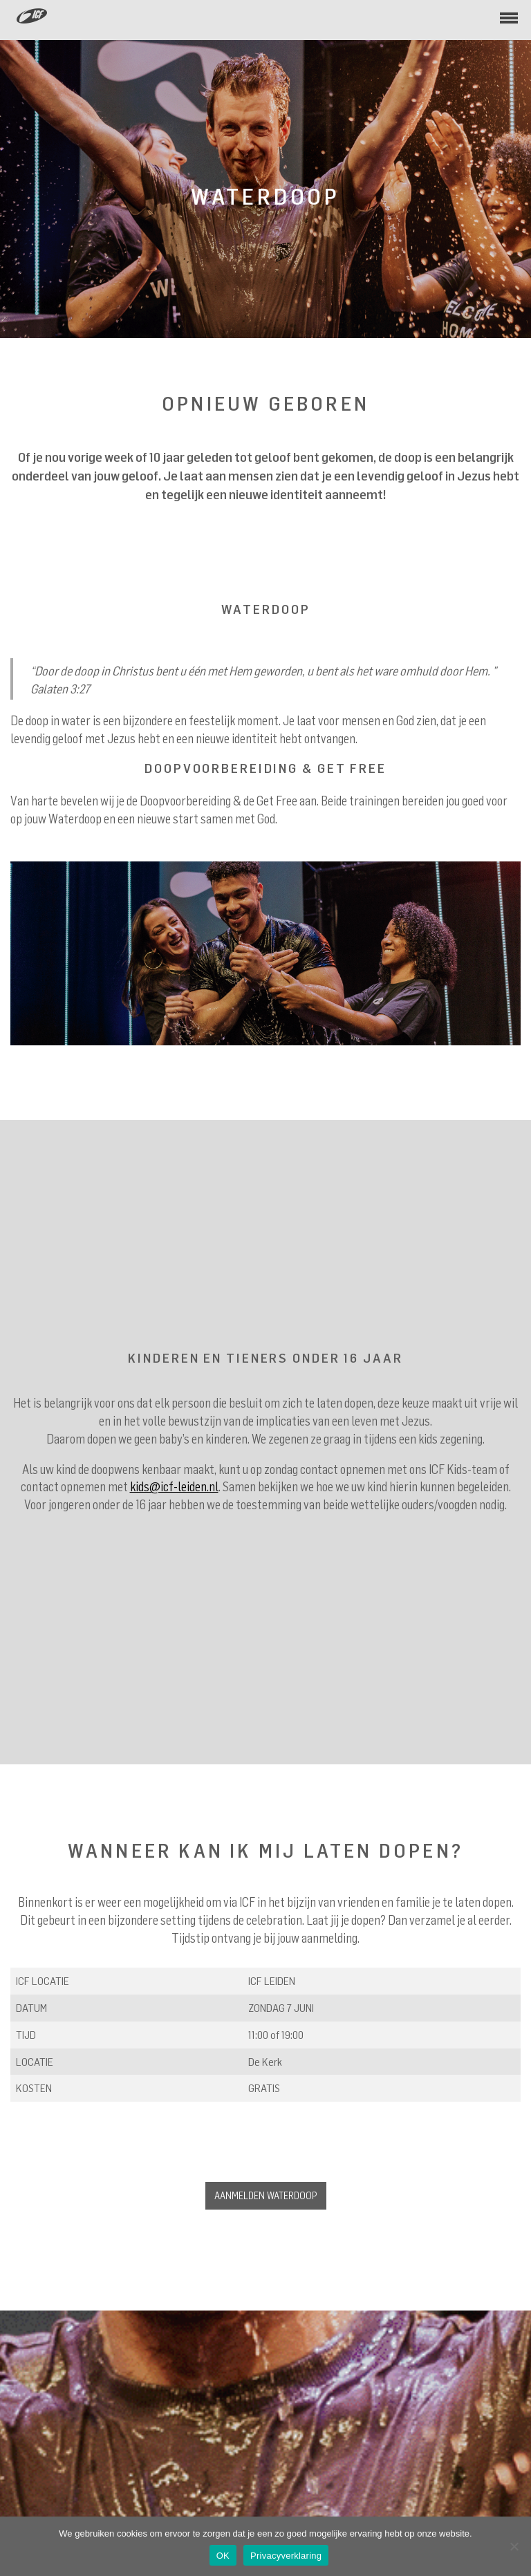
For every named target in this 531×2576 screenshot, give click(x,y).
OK (223, 2555)
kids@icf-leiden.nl (174, 1486)
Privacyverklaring (286, 2555)
